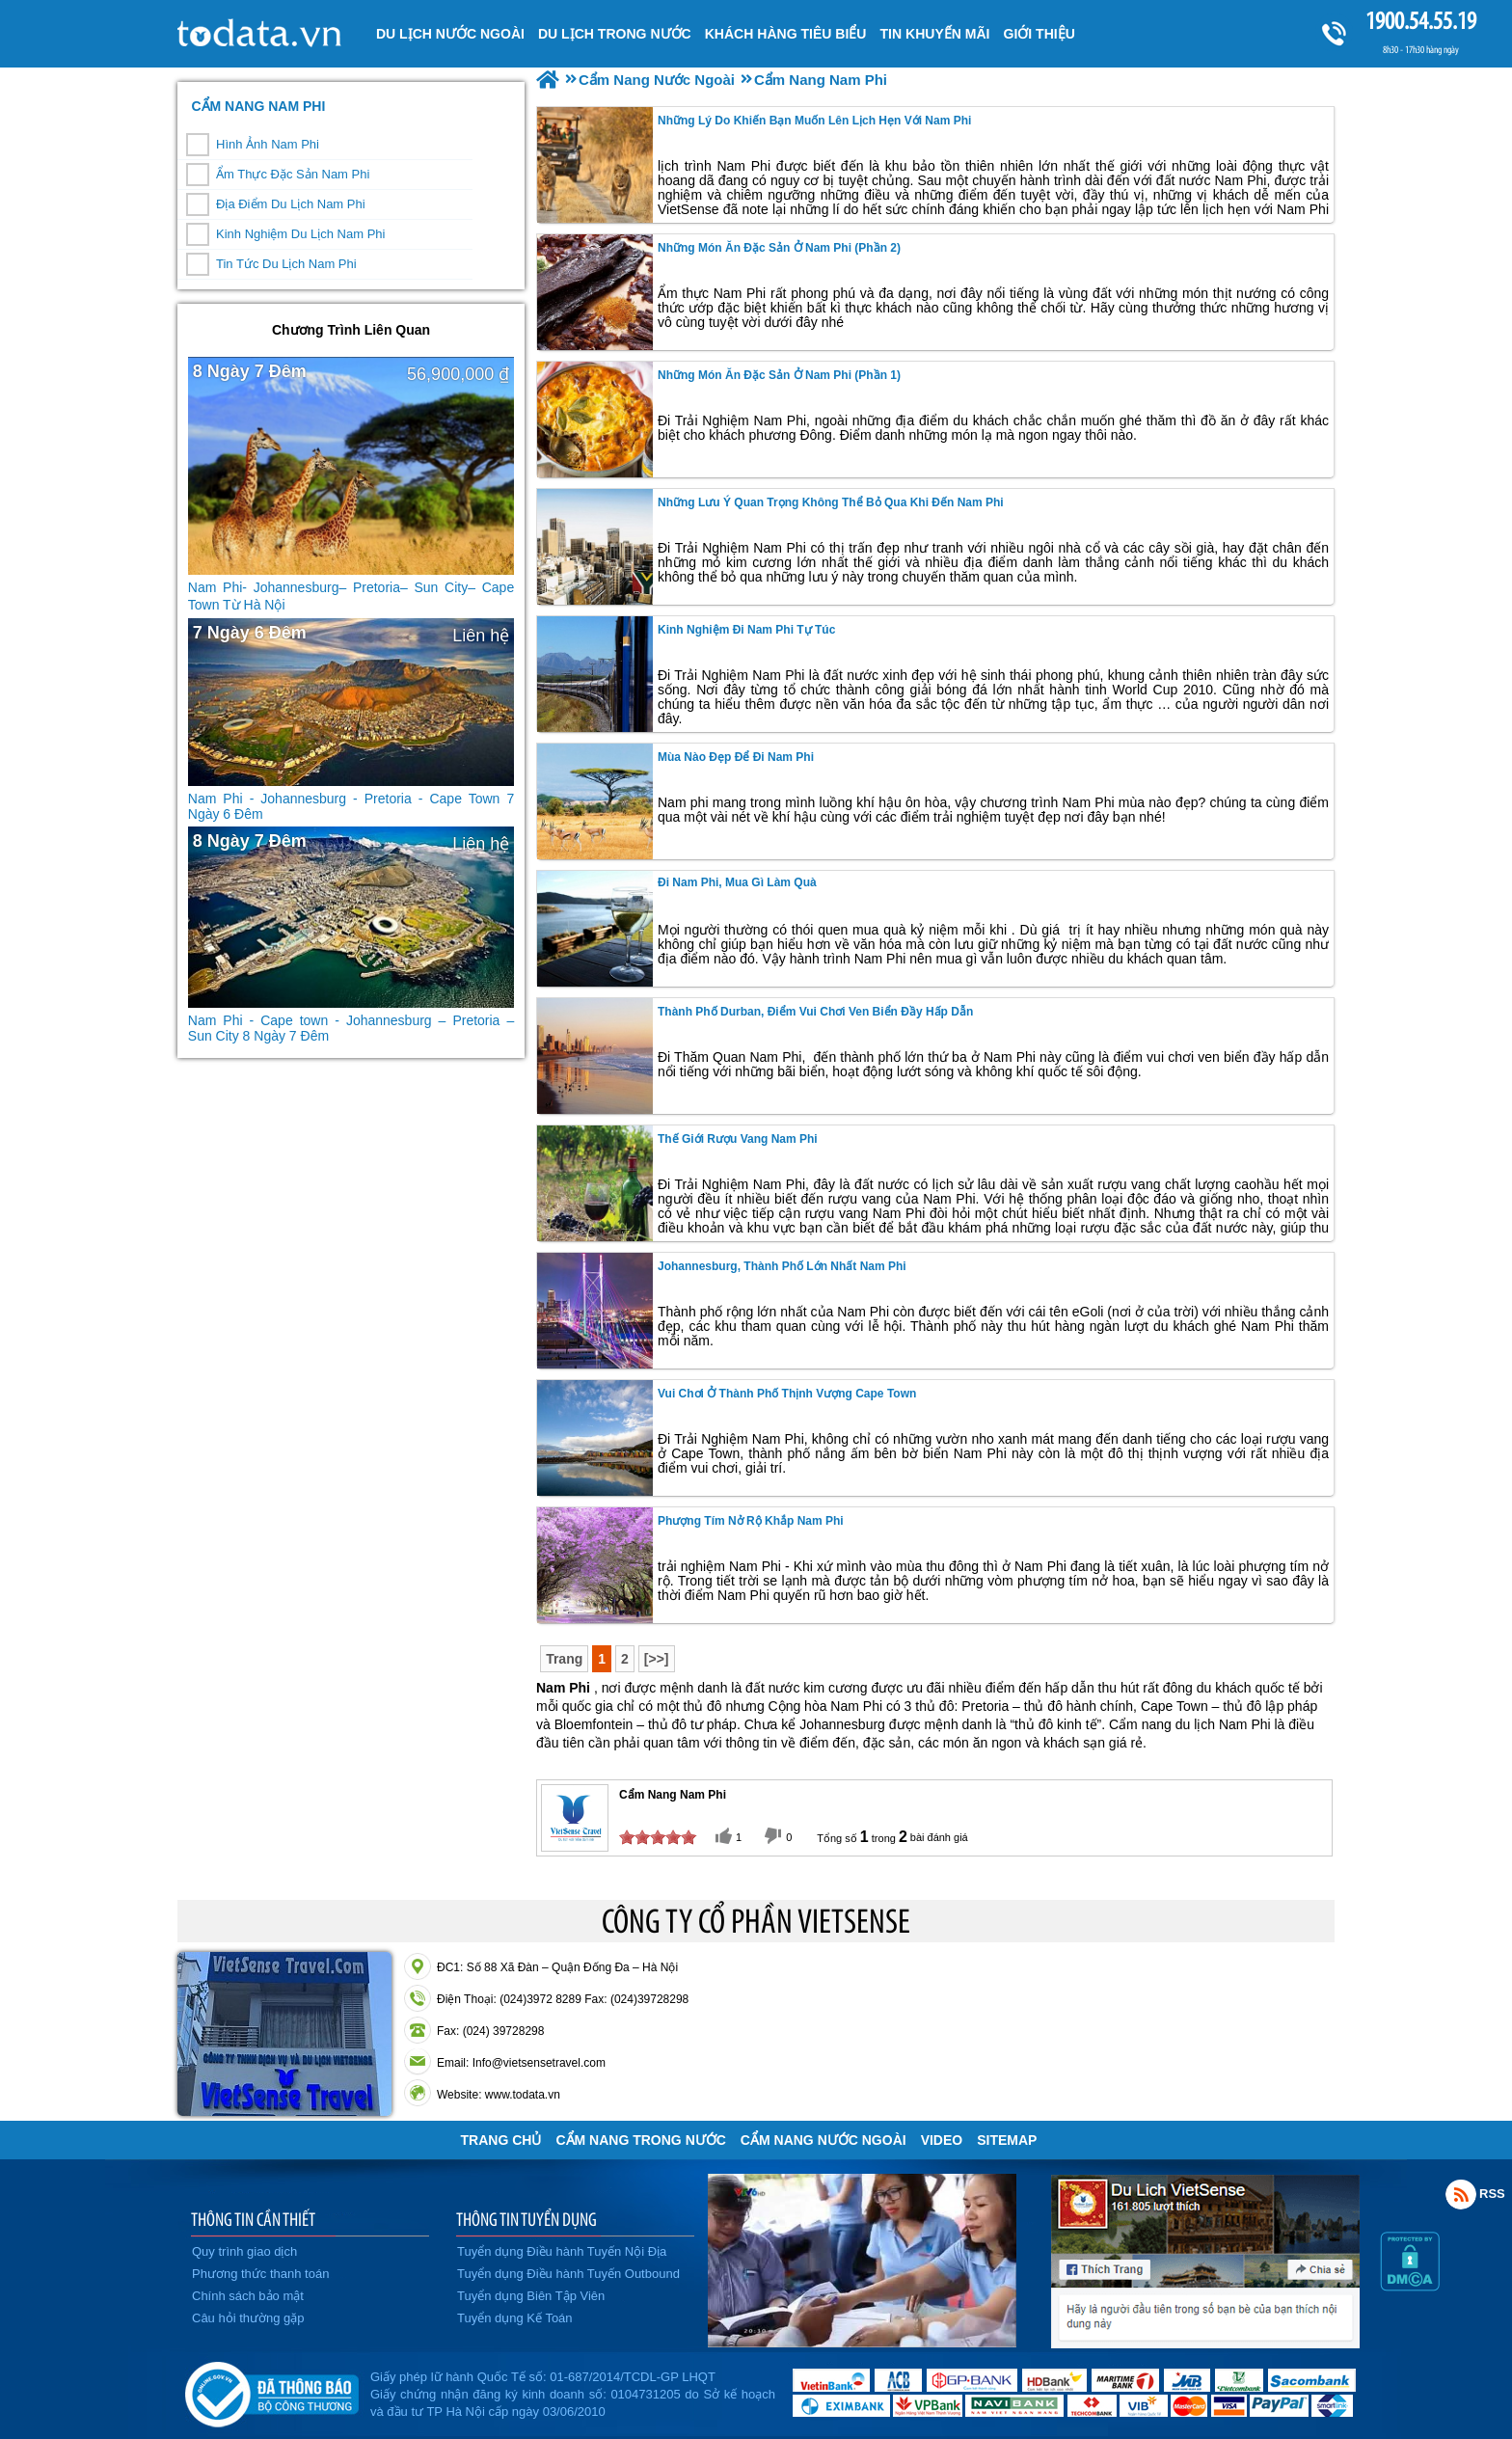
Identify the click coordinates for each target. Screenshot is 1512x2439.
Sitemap (1007, 2140)
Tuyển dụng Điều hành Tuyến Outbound (568, 2273)
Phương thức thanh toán (260, 2273)
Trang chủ (501, 2140)
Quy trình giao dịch (244, 2251)
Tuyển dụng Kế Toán (515, 2318)
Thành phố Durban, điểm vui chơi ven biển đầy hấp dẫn (815, 1011)
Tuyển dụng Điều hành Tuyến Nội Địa (561, 2251)
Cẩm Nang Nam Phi (258, 106)
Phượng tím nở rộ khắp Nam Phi (751, 1521)
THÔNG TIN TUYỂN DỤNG (526, 2219)
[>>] (656, 1659)
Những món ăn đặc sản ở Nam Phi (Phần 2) (779, 248)
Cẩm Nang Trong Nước (640, 2140)
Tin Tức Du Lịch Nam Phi (286, 264)
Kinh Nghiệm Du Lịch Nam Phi (300, 234)
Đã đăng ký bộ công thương (271, 2390)
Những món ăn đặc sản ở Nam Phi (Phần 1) (779, 375)
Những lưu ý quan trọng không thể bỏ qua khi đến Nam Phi (831, 502)
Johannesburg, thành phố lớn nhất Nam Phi (782, 1266)
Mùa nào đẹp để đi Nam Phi (736, 757)
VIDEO (942, 2140)
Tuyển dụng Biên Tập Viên (531, 2296)
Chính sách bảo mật (248, 2296)
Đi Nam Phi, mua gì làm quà (737, 882)
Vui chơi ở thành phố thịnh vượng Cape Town (787, 1393)
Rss (1460, 2194)
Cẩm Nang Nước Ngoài (823, 2140)
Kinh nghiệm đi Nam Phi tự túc (746, 630)
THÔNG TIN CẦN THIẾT (253, 2219)
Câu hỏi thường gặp (248, 2318)
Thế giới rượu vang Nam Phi (738, 1139)
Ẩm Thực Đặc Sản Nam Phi (292, 174)
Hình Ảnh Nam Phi (267, 144)
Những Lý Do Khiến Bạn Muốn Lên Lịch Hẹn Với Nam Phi (814, 120)
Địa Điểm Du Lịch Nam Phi (290, 204)
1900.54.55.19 (1420, 21)
